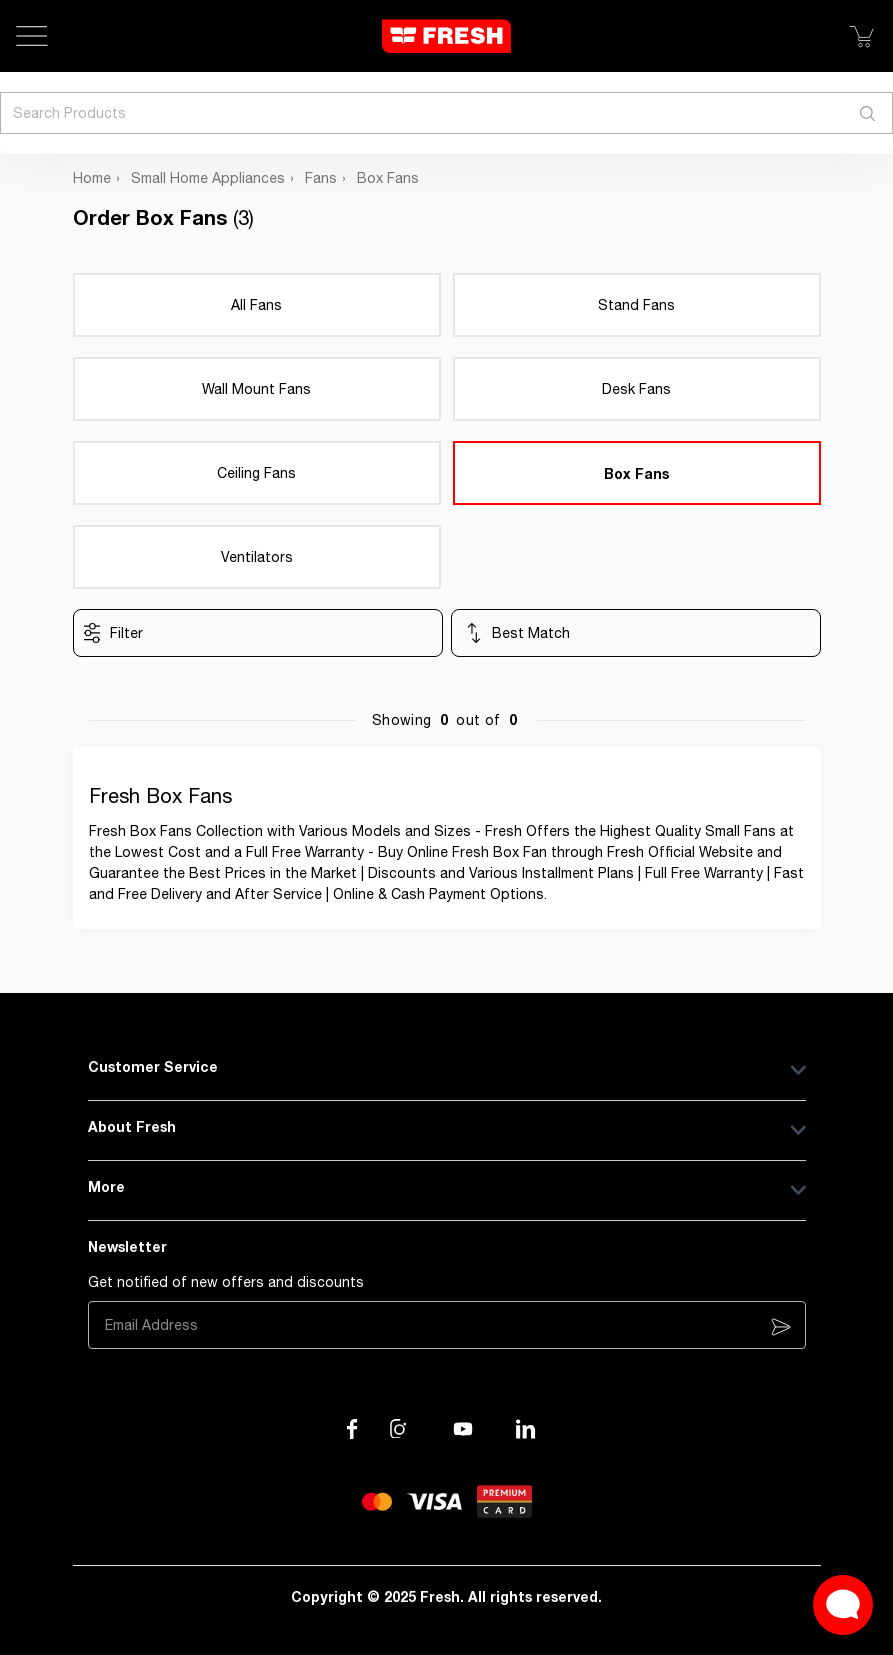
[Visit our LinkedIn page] (526, 1429)
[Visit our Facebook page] (352, 1429)
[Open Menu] (32, 36)
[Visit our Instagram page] (400, 1429)
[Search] (868, 113)
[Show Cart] (861, 36)
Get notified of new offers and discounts (226, 1282)
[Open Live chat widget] (843, 1605)
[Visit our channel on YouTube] (463, 1429)
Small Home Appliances (208, 178)
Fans (321, 178)
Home (92, 178)
